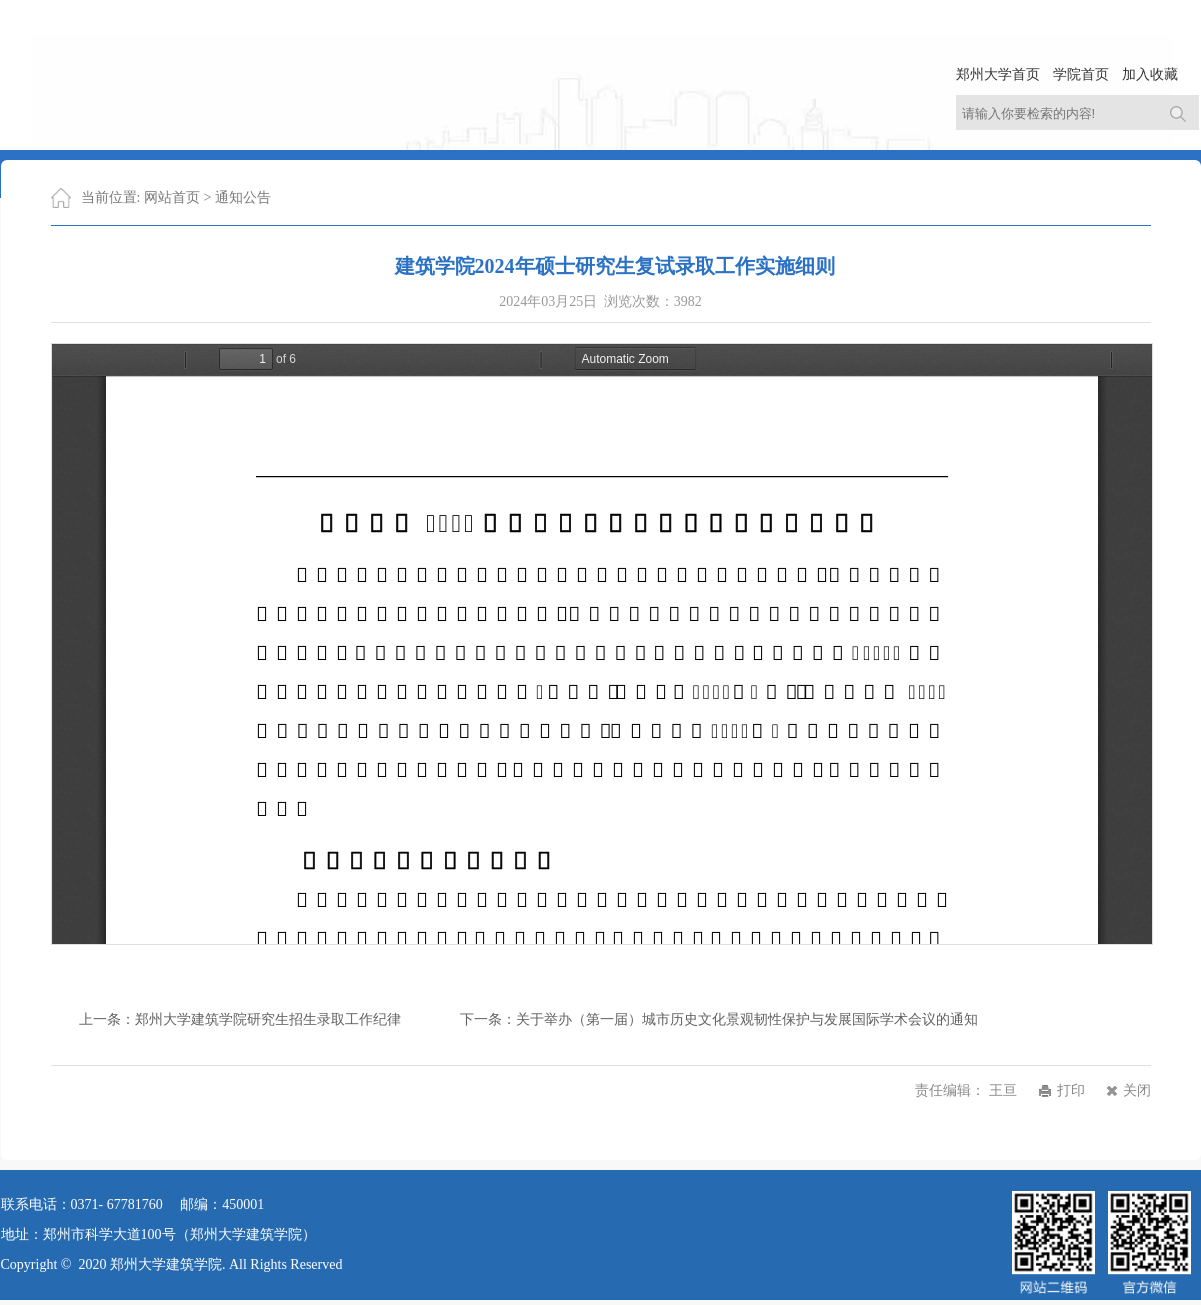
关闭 (1137, 1090)
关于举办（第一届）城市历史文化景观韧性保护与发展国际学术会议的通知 (747, 1019)
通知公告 (243, 197)
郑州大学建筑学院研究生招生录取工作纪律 (268, 1019)
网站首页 (172, 197)
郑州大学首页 (998, 74)
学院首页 (1081, 74)
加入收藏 (1150, 74)
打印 (1071, 1090)
